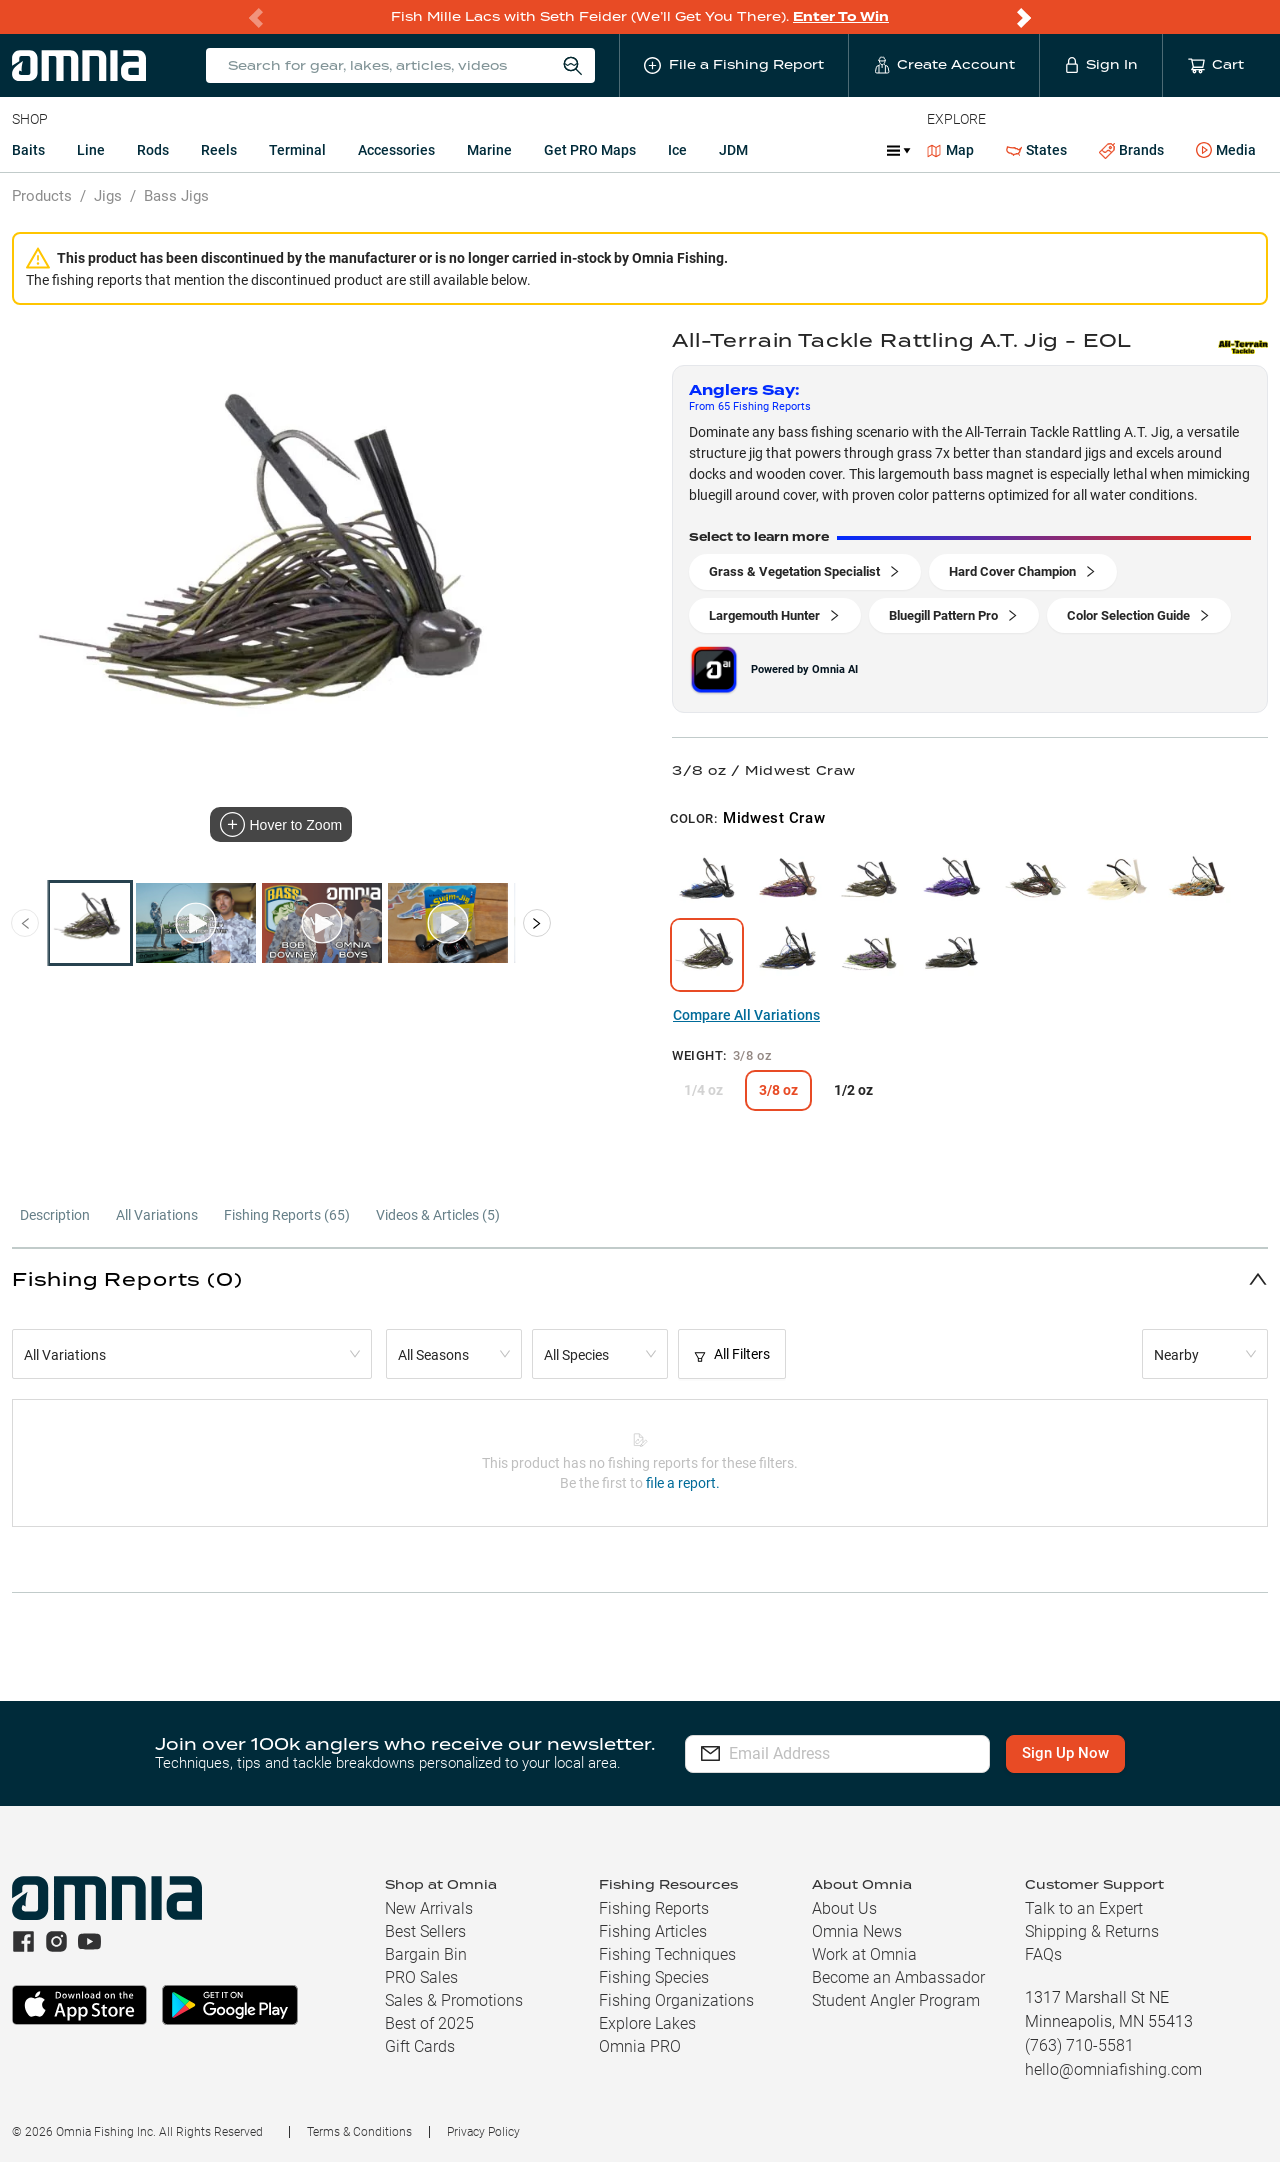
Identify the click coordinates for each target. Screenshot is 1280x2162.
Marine (489, 150)
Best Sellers (425, 1931)
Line (91, 150)
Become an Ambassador (898, 1977)
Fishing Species (654, 1977)
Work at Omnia (864, 1954)
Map (950, 150)
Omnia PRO (640, 2046)
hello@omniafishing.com (1113, 2069)
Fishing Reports (654, 1908)
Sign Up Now (1066, 1753)
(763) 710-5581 (1079, 2045)
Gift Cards (420, 2046)
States (1036, 150)
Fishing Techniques (667, 1954)
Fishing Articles (653, 1931)
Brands (1131, 150)
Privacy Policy (483, 2132)
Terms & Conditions (359, 2132)
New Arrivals (429, 1908)
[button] (640, 1278)
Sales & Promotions (454, 2000)
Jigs (108, 196)
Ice (677, 150)
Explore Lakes (647, 2023)
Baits (28, 150)
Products (42, 196)
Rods (153, 150)
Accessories (396, 150)
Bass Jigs (176, 196)
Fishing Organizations (676, 2000)
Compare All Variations (746, 1015)
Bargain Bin (426, 1954)
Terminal (297, 150)
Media (1226, 151)
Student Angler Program (896, 2000)
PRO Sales (421, 1977)
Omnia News (857, 1931)
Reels (219, 150)
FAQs (1043, 1954)
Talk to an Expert (1084, 1908)
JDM (733, 150)
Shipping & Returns (1092, 1931)
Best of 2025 (429, 2023)
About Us (844, 1908)
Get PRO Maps (590, 150)
